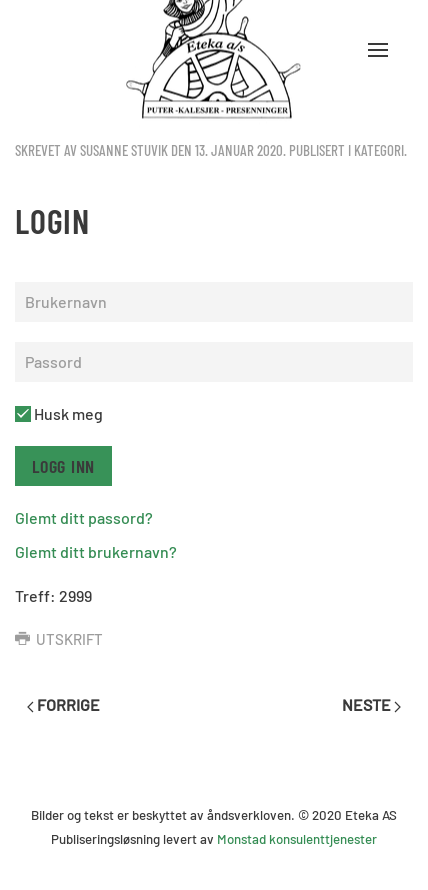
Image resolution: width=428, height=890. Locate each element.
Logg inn (63, 466)
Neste (371, 704)
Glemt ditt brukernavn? (96, 551)
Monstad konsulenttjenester (297, 839)
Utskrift (59, 639)
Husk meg (59, 413)
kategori (379, 150)
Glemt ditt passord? (84, 517)
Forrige (63, 704)
